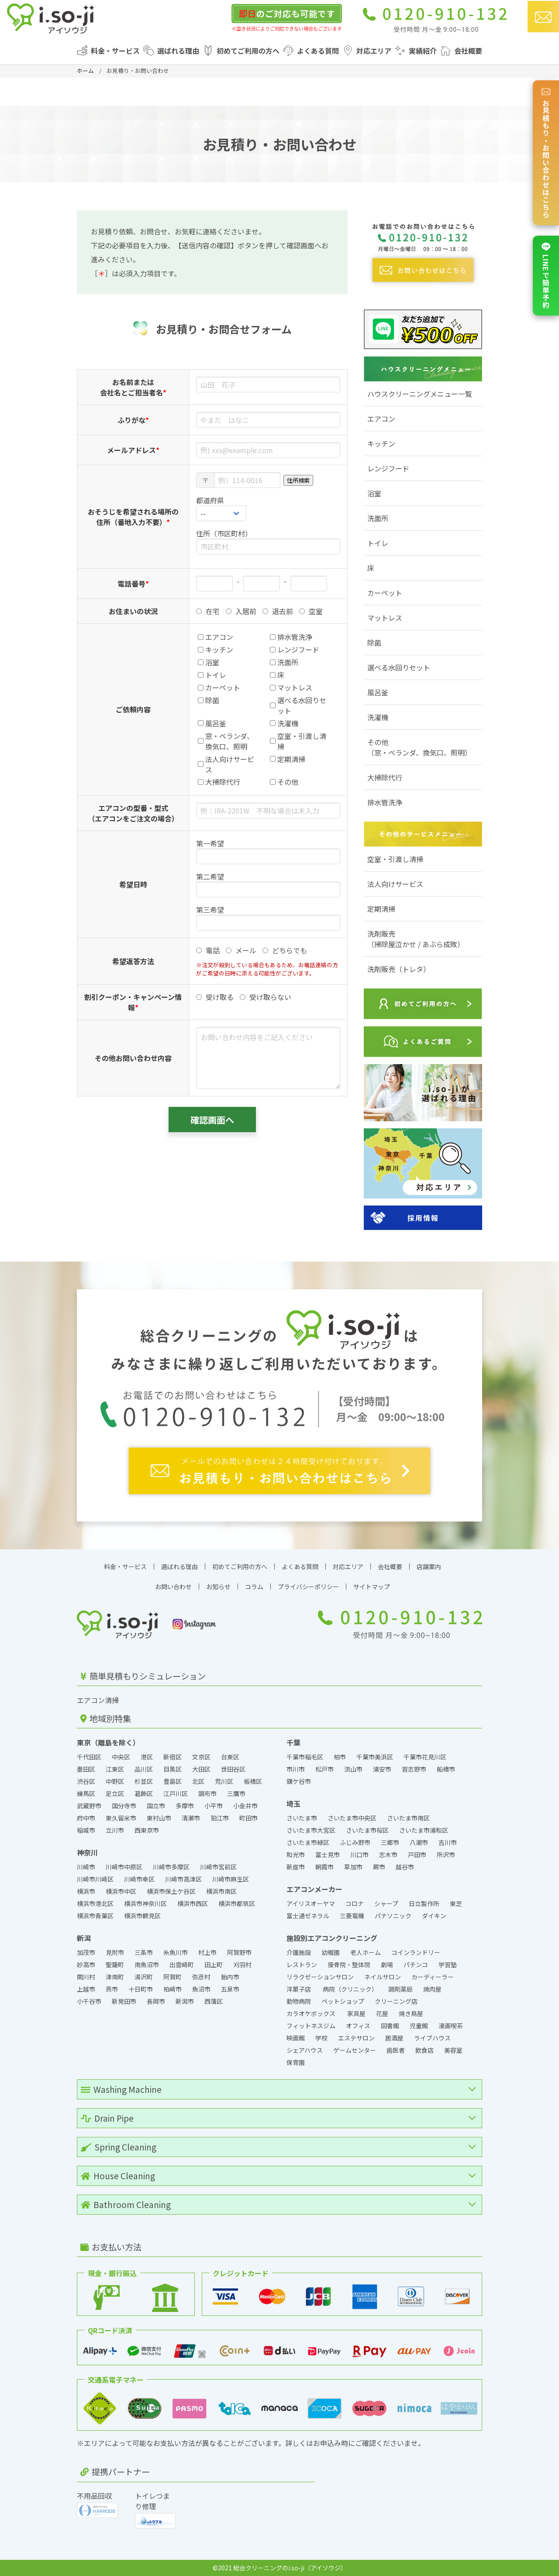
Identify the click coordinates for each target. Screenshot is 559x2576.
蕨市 (379, 1866)
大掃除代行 (384, 777)
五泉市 (230, 1989)
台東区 (230, 1756)
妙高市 (86, 1964)
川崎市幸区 (139, 1879)
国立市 (156, 1805)
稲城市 (86, 1830)
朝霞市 (324, 1866)
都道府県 (210, 500)
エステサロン (356, 2037)
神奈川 (87, 1852)
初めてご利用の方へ (248, 50)
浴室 (374, 493)
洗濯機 (377, 717)
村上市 (207, 1952)
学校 (321, 2037)
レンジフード (388, 468)
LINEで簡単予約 (546, 276)
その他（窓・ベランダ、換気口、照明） (419, 747)
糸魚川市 (175, 1952)
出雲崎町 (181, 1964)
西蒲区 (213, 2001)
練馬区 (86, 1793)
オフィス (358, 2025)
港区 (147, 1756)
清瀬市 (191, 1818)
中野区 (115, 1781)
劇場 (387, 1964)
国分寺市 (124, 1805)
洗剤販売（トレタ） (398, 969)
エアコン (381, 418)
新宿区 (172, 1756)
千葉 (293, 1742)
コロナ (354, 1903)
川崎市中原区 (124, 1866)
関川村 (86, 1976)
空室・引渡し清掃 (395, 859)
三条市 (144, 1952)
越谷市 (405, 1866)
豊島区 (172, 1781)
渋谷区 (86, 1781)
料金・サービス (115, 50)
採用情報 (423, 1217)
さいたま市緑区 (307, 1842)
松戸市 (324, 1769)
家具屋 (356, 2013)
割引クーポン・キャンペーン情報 (133, 1002)
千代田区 (89, 1756)
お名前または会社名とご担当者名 (133, 387)
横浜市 (86, 1891)
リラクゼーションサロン (320, 1976)
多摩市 (185, 1805)
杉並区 (144, 1781)
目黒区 (172, 1769)
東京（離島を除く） (108, 1742)
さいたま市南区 (408, 1818)
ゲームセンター (354, 2050)
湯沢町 (144, 1976)
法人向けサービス (395, 884)
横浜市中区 (121, 1891)
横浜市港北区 (95, 1903)
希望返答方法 (133, 961)
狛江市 (219, 1818)
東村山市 (159, 1818)
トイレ (377, 543)
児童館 (419, 2025)
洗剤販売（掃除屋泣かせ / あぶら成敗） (415, 938)
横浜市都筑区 (236, 1903)
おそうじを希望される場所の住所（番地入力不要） (133, 516)
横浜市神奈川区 (145, 1903)
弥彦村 (201, 1976)
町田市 (248, 1818)
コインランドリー (416, 1952)
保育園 (295, 2062)
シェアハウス (304, 2050)
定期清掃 (381, 908)
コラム (254, 1586)
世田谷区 (233, 1769)
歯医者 (395, 2050)
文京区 (201, 1756)
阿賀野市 (239, 1952)
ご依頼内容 (133, 709)
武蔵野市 (89, 1805)
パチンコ (416, 1964)
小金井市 (245, 1805)
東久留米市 (121, 1818)
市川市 (295, 1769)
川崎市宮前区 (218, 1866)
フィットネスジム (310, 2025)
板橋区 (253, 1781)
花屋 (382, 2013)
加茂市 (86, 1952)
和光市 (295, 1854)
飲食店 (424, 2050)
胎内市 (230, 1976)
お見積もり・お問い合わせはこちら (546, 152)
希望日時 (133, 884)
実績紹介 (423, 50)
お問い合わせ (173, 1586)
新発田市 (124, 2001)
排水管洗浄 (384, 802)
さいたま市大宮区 (310, 1830)
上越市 (86, 1989)
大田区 (201, 1769)
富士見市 (327, 1854)
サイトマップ (371, 1586)
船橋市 (446, 1769)
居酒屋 (394, 2037)
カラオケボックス (311, 2013)
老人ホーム (365, 1952)
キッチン (381, 443)
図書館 (390, 2025)
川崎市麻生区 (230, 1879)
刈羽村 (242, 1964)
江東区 (115, 1769)
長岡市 (156, 2001)
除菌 (374, 642)
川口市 (359, 1854)
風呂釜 (377, 692)
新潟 (84, 1938)
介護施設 (298, 1952)
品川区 (144, 1769)
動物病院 (298, 2001)
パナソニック (393, 1915)
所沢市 (446, 1854)
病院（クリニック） (350, 1989)
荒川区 (224, 1781)
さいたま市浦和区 (423, 1830)
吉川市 (447, 1842)
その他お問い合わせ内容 (133, 1058)
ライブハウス (432, 2037)
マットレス (384, 617)
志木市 (388, 1854)
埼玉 (293, 1803)
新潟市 (185, 2001)
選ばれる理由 (178, 50)
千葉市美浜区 (374, 1756)
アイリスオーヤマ (310, 1903)
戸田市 (417, 1854)
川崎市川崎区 (95, 1879)
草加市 (353, 1866)
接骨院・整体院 (349, 1964)
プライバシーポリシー (308, 1586)
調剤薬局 (400, 1989)
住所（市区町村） (224, 533)
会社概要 (468, 50)
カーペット (384, 592)
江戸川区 (175, 1793)
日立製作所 (424, 1903)
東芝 (456, 1903)
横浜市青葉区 (95, 1915)
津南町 (115, 1976)
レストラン (301, 1964)
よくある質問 (318, 50)
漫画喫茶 (450, 2025)
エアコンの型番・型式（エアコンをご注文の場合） (133, 813)
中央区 (121, 1756)
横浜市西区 (192, 1903)
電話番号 (133, 583)
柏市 (340, 1756)
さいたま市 (301, 1818)
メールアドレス (133, 450)
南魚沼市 (147, 1964)
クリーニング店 (396, 2001)
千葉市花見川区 (425, 1756)
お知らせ (218, 1586)
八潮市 (419, 1842)
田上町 (213, 1964)
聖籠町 (115, 1964)
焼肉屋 (432, 1989)
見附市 (115, 1952)
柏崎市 (172, 1989)
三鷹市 (236, 1793)
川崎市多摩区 (171, 1866)
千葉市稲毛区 (304, 1756)
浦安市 (382, 1769)
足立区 (115, 1793)
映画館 (295, 2037)
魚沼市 (201, 1989)
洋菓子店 (299, 1989)
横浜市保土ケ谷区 (171, 1891)
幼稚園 (330, 1952)
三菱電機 (352, 1915)
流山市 (353, 1769)
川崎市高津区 (183, 1879)
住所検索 (298, 480)
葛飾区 (144, 1793)
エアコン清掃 (98, 1700)
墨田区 (86, 1769)
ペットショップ (342, 2001)
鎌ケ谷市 (298, 1781)
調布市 (207, 1793)
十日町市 (140, 1989)
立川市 (115, 1830)
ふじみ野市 (355, 1842)
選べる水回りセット (398, 667)
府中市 (86, 1818)
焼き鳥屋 (411, 2013)
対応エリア (373, 50)
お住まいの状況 (133, 611)
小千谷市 (89, 2001)
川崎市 (86, 1866)
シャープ (386, 1903)
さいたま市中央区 (352, 1818)
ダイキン (434, 1915)
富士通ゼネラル (307, 1915)
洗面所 (377, 518)
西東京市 (147, 1830)
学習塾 (447, 1964)
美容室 (453, 2050)
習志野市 (414, 1769)
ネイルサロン (382, 1976)
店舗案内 (429, 1566)
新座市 (295, 1866)
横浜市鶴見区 (142, 1915)
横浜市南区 (221, 1891)
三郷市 (390, 1842)
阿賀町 (172, 1976)
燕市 (112, 1989)
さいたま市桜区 (367, 1830)
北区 (198, 1781)
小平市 (213, 1805)
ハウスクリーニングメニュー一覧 (419, 393)
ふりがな (133, 420)
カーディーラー (432, 1976)
